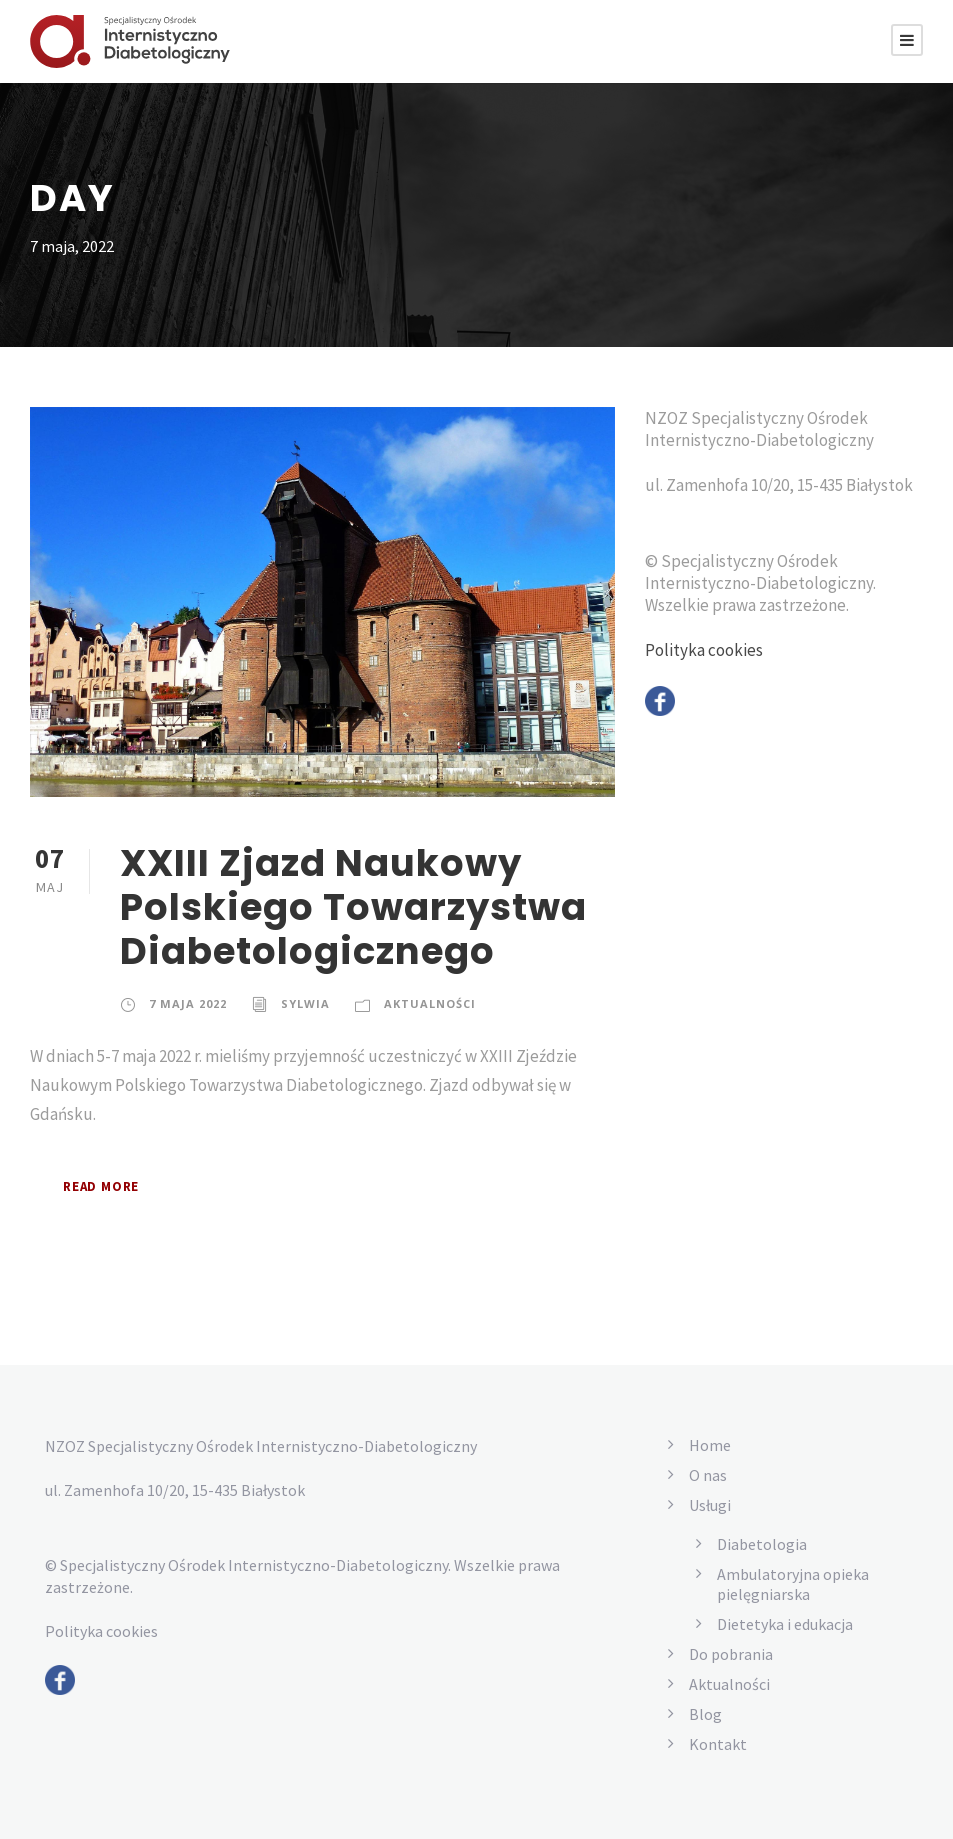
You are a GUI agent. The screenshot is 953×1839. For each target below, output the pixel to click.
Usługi (711, 1504)
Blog (705, 1713)
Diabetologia (761, 1543)
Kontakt (716, 1743)
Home (710, 1444)
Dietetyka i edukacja (788, 1623)
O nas (710, 1474)
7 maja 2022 (188, 1003)
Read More (106, 1186)
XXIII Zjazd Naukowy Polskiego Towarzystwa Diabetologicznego (337, 907)
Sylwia (305, 1003)
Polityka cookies (706, 678)
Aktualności (429, 1003)
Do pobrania (732, 1653)
